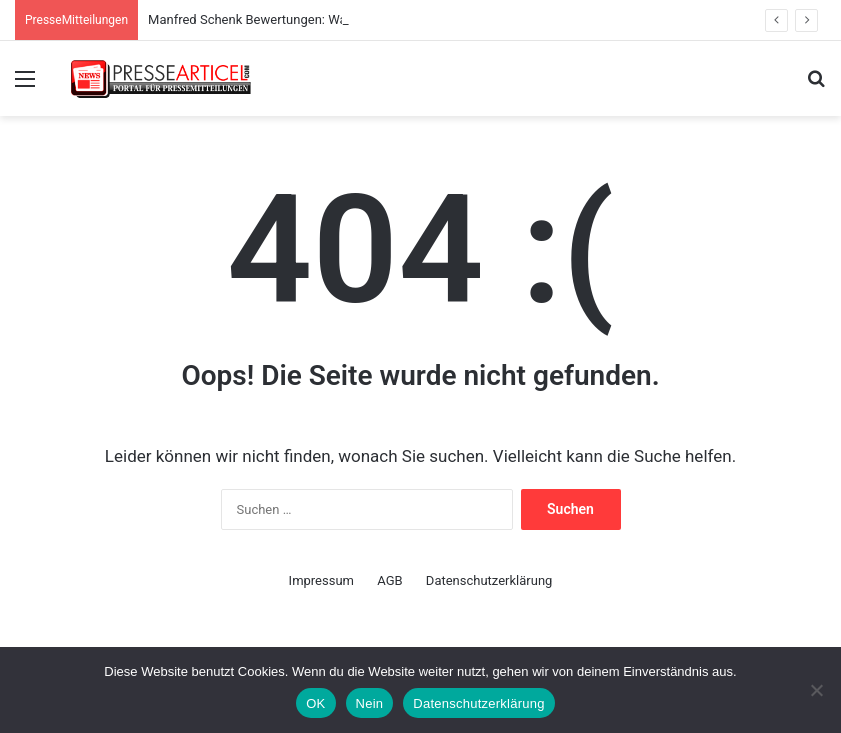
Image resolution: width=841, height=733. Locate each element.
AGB (389, 580)
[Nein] (816, 690)
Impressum (321, 580)
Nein (370, 703)
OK (315, 703)
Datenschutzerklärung (489, 580)
